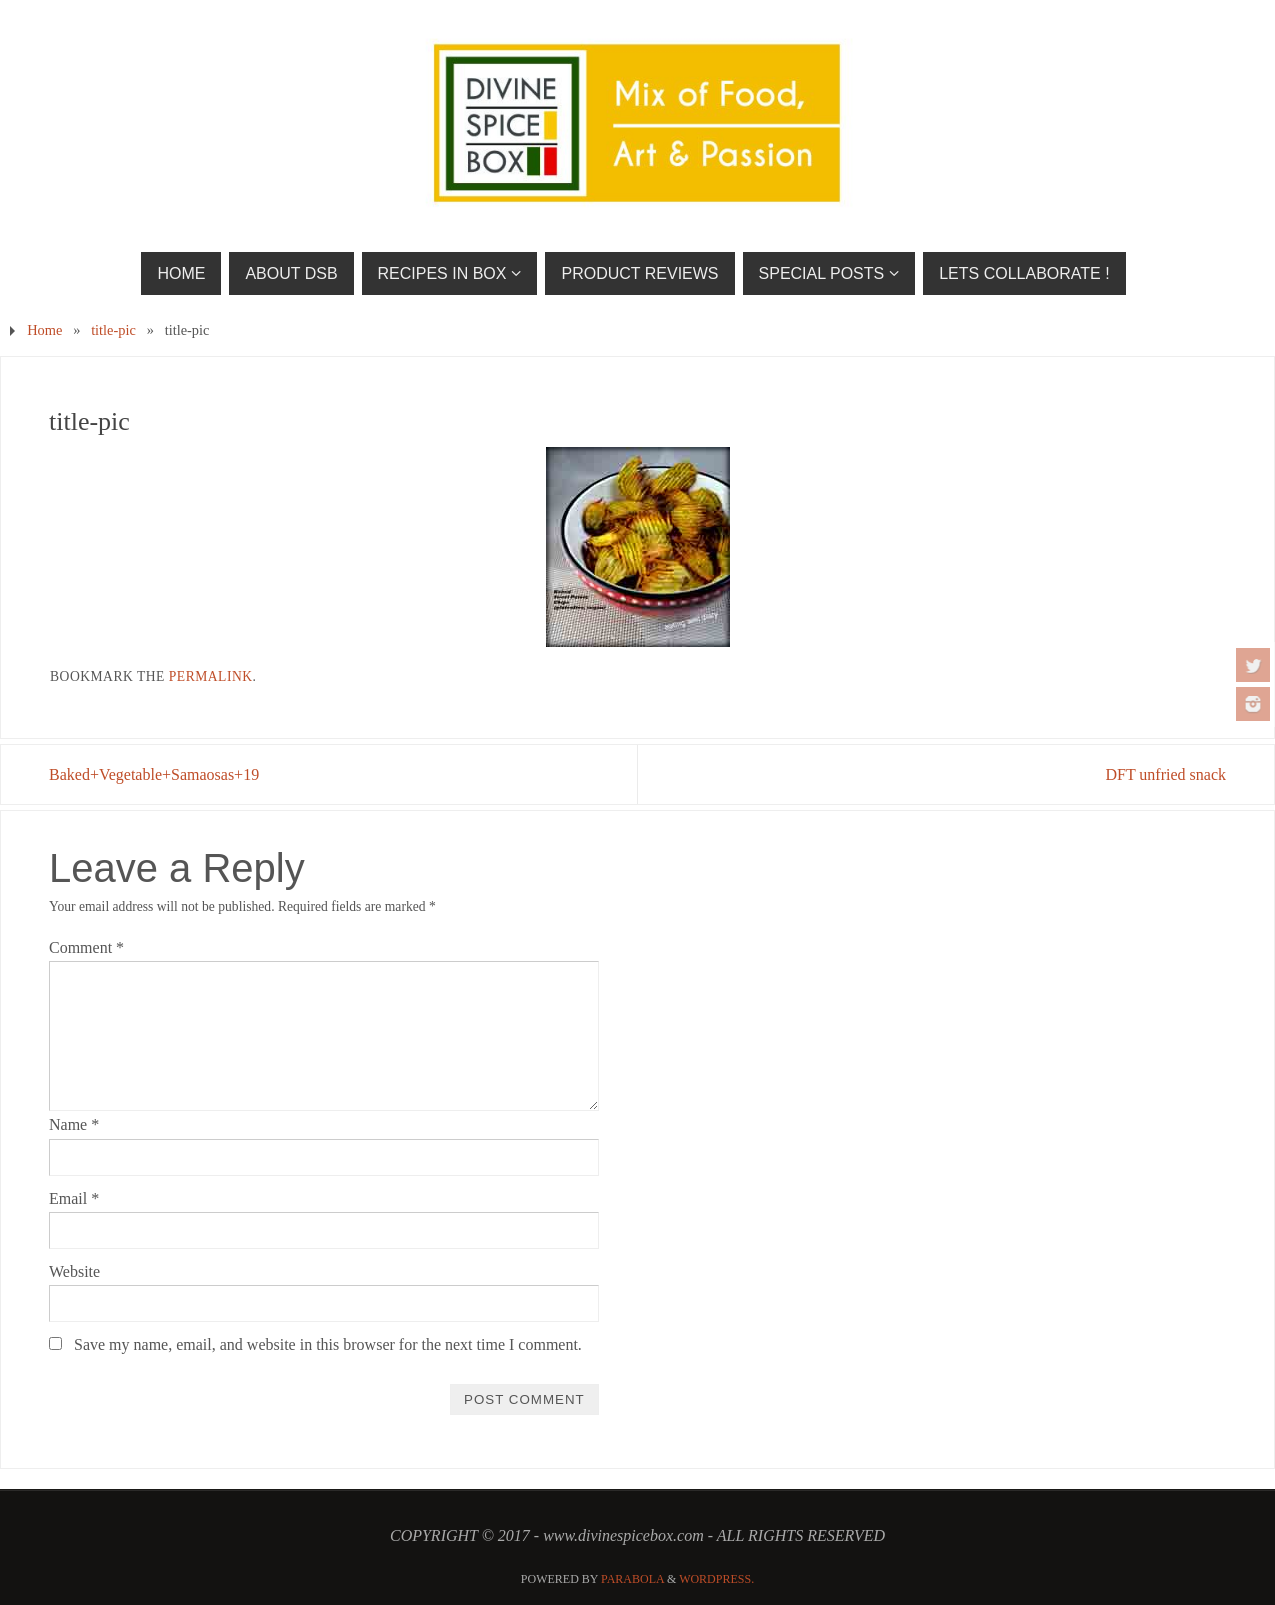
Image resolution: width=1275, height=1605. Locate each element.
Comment (86, 947)
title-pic (113, 330)
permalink (211, 676)
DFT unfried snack (1165, 774)
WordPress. (716, 1579)
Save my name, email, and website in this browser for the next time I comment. (328, 1344)
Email (74, 1198)
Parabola (632, 1579)
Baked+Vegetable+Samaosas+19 (154, 774)
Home (44, 330)
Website (74, 1271)
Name (74, 1124)
